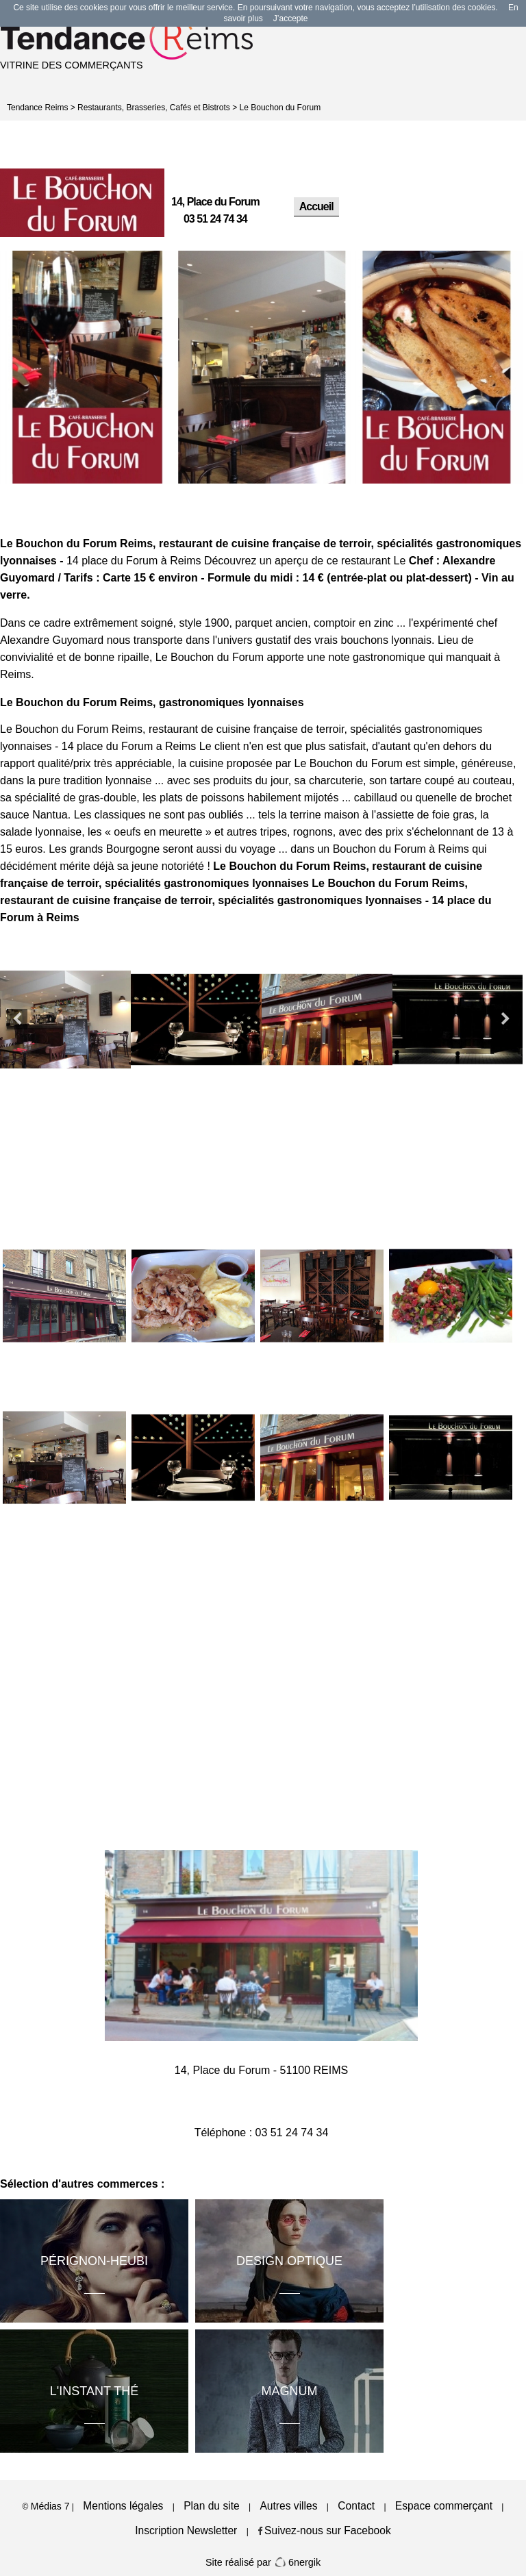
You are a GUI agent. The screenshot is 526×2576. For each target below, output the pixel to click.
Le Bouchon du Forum (280, 107)
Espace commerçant (443, 2506)
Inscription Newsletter (186, 2530)
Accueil (316, 206)
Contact (356, 2506)
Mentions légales (123, 2506)
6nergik (297, 2562)
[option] (87, 367)
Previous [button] (17, 1019)
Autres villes (288, 2506)
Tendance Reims (37, 107)
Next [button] (505, 1019)
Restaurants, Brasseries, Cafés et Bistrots (153, 107)
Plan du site (212, 2506)
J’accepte (290, 18)
